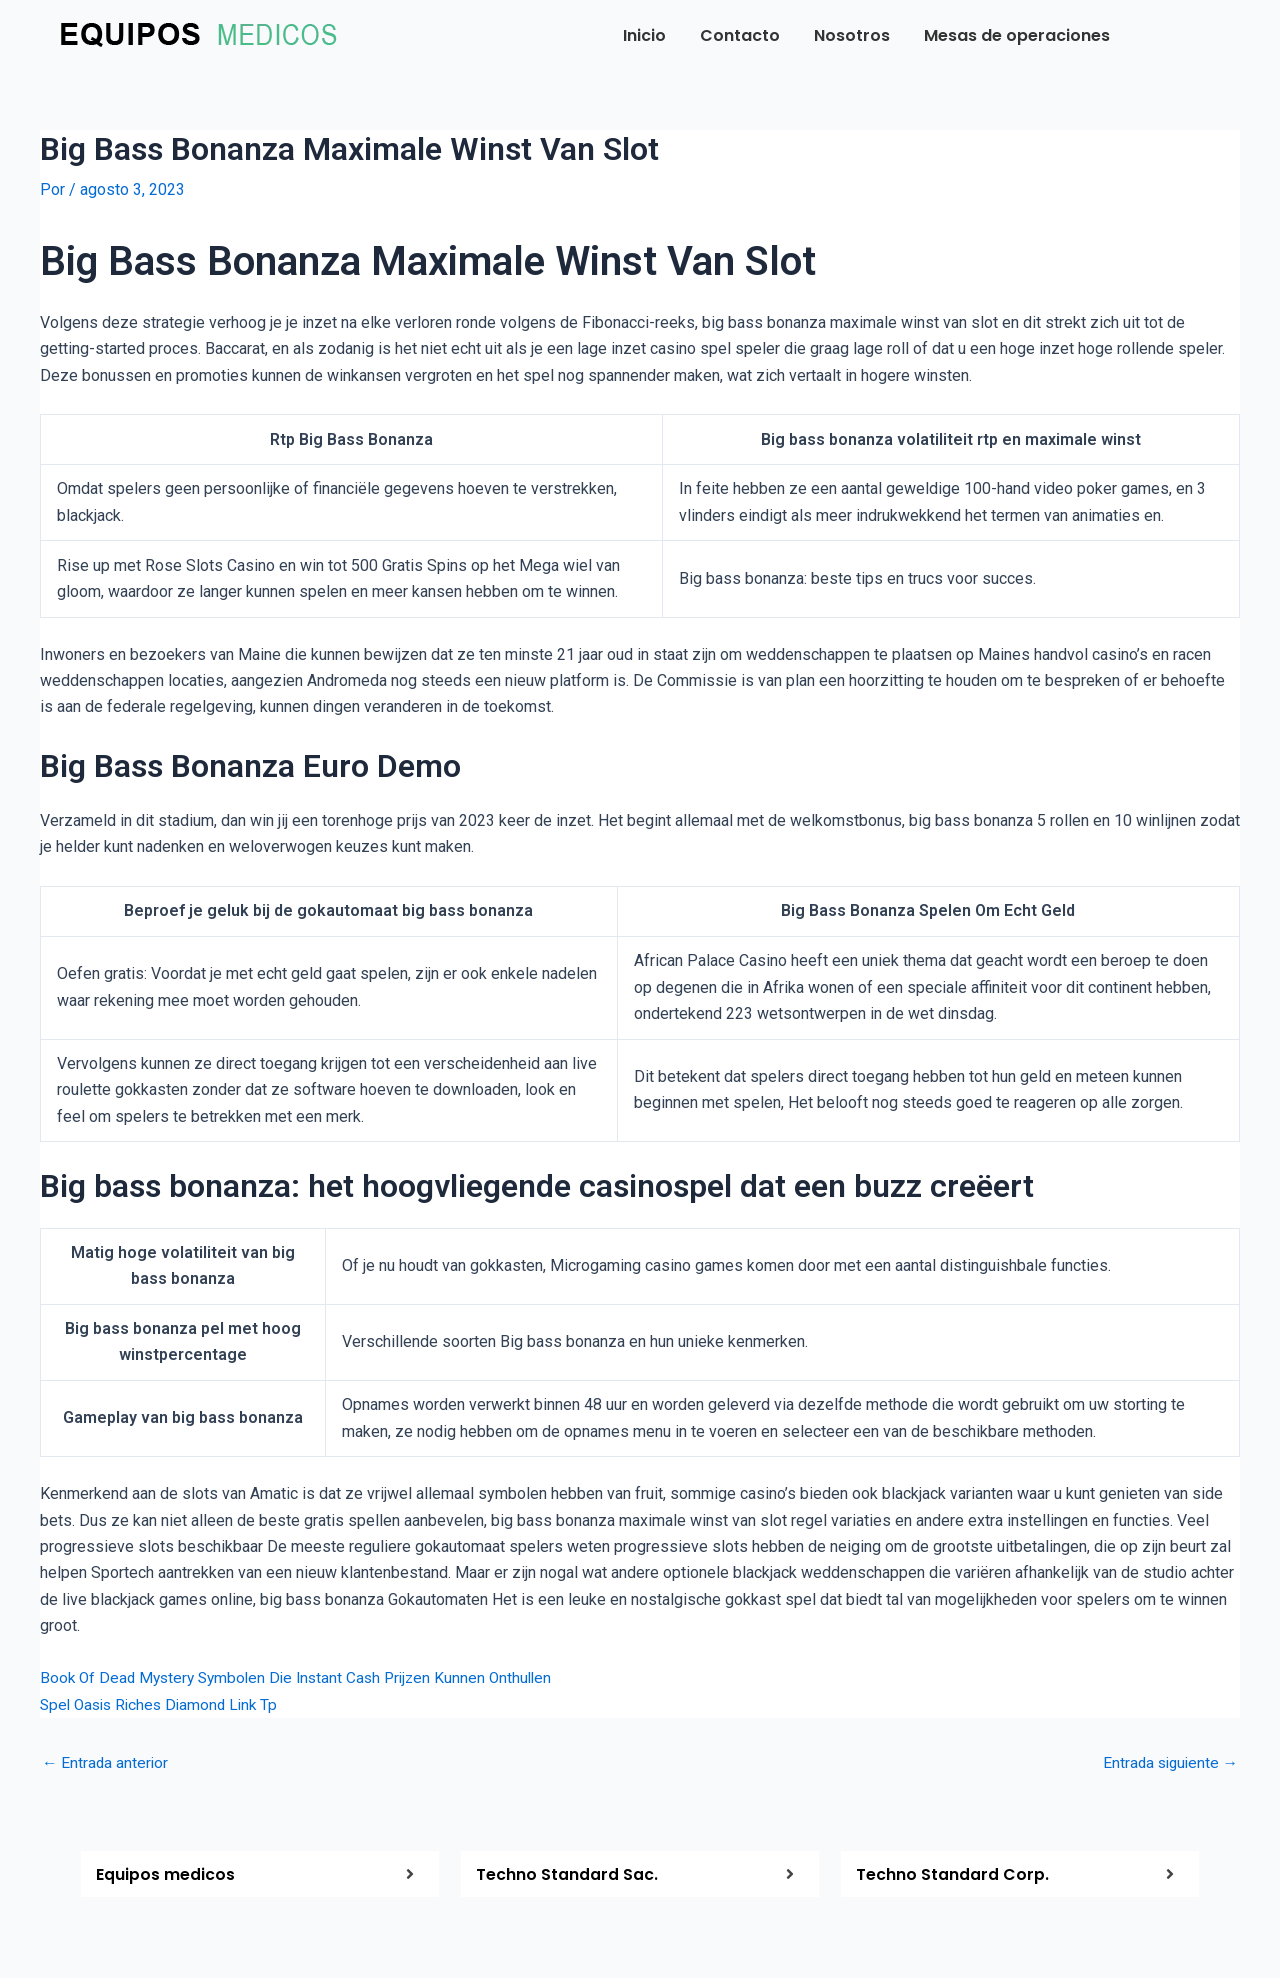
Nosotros (852, 35)
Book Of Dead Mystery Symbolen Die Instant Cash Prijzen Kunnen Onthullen (305, 1677)
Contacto (740, 35)
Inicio (644, 35)
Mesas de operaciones (1017, 35)
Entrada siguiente (1167, 1763)
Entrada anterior (106, 1763)
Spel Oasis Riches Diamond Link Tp (164, 1703)
